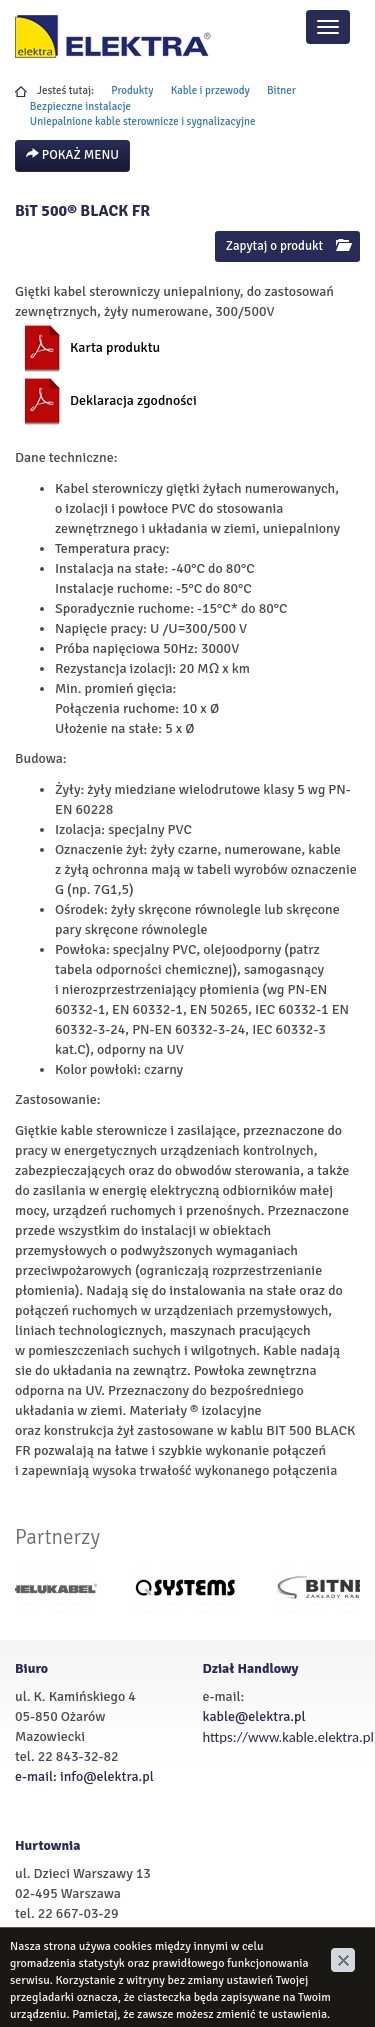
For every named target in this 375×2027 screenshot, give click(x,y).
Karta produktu (115, 347)
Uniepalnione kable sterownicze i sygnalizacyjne (143, 121)
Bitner (281, 90)
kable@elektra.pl (254, 1716)
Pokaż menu (72, 155)
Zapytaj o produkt (287, 246)
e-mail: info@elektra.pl (84, 1776)
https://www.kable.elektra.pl (288, 1737)
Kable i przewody (210, 90)
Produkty (132, 90)
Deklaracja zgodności (133, 400)
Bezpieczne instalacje (80, 106)
